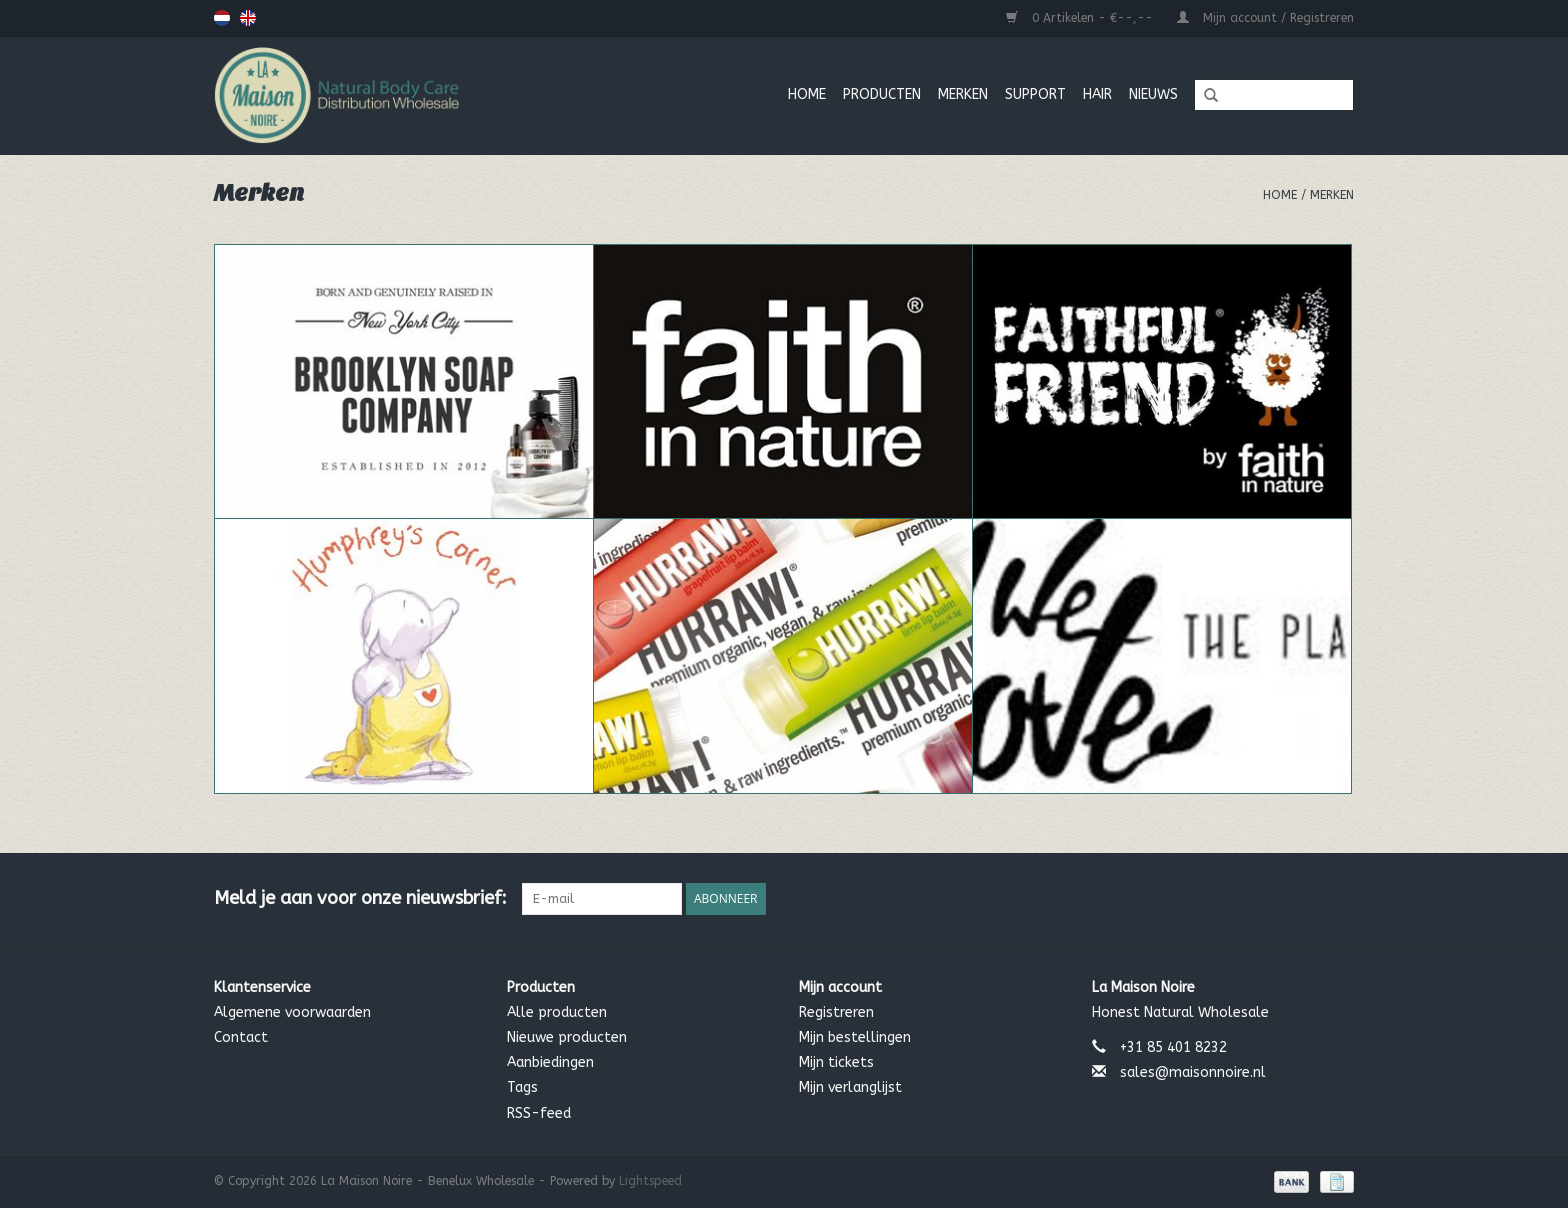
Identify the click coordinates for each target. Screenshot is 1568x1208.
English (248, 18)
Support (1035, 94)
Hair (1097, 94)
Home (807, 94)
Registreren (836, 1012)
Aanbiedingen (550, 1062)
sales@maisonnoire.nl (1193, 1072)
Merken (1332, 195)
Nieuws (1153, 94)
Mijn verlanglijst (850, 1087)
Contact (241, 1037)
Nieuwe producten (567, 1037)
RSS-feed (539, 1113)
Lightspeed (650, 1181)
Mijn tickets (836, 1062)
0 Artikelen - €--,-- (1081, 18)
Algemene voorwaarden (292, 1012)
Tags (522, 1087)
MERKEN (963, 94)
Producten (882, 94)
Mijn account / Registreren (1265, 18)
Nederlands (222, 18)
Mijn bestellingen (855, 1037)
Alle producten (557, 1012)
